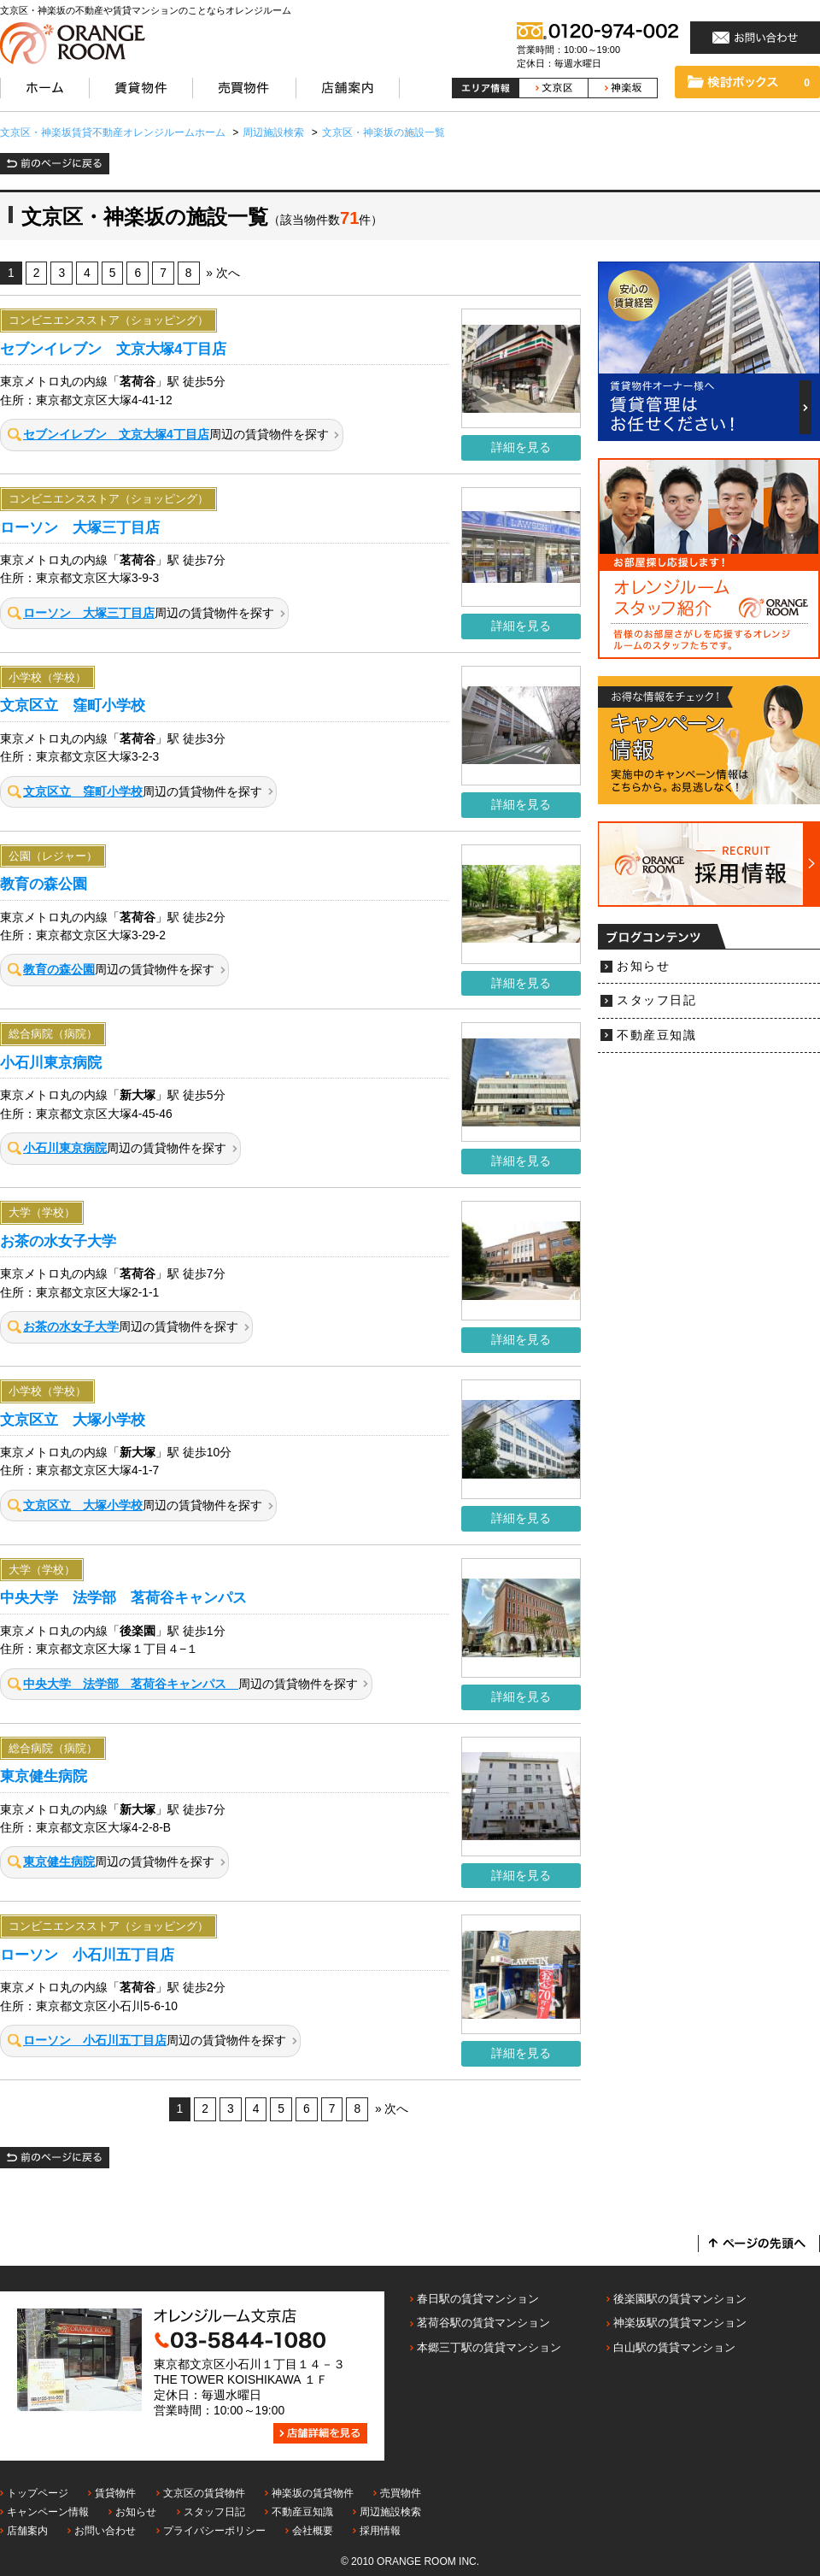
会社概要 (312, 2531)
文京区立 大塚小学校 (72, 1419)
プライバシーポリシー (214, 2531)
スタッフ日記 (656, 1000)
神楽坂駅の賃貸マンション (680, 2322)
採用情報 (380, 2531)
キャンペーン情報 (48, 2512)
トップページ (37, 2493)
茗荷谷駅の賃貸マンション (483, 2322)
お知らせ (643, 966)
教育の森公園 (43, 883)
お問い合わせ (105, 2531)
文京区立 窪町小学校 (72, 705)
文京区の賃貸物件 (204, 2493)
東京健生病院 (43, 1776)
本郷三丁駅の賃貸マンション (489, 2347)
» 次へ (223, 273)
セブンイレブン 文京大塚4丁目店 (113, 348)
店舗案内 (27, 2531)
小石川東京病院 (51, 1062)
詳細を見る (521, 447)
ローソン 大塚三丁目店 (80, 527)
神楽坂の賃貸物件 (313, 2493)
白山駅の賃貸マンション (674, 2347)
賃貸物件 (115, 2493)
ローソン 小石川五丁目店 (87, 1954)
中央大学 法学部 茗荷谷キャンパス (130, 1597)
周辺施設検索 (390, 2512)
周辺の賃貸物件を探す (168, 434)
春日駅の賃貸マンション (478, 2298)
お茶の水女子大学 (58, 1241)
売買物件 (400, 2493)
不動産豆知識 (656, 1035)
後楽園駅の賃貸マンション (680, 2298)
